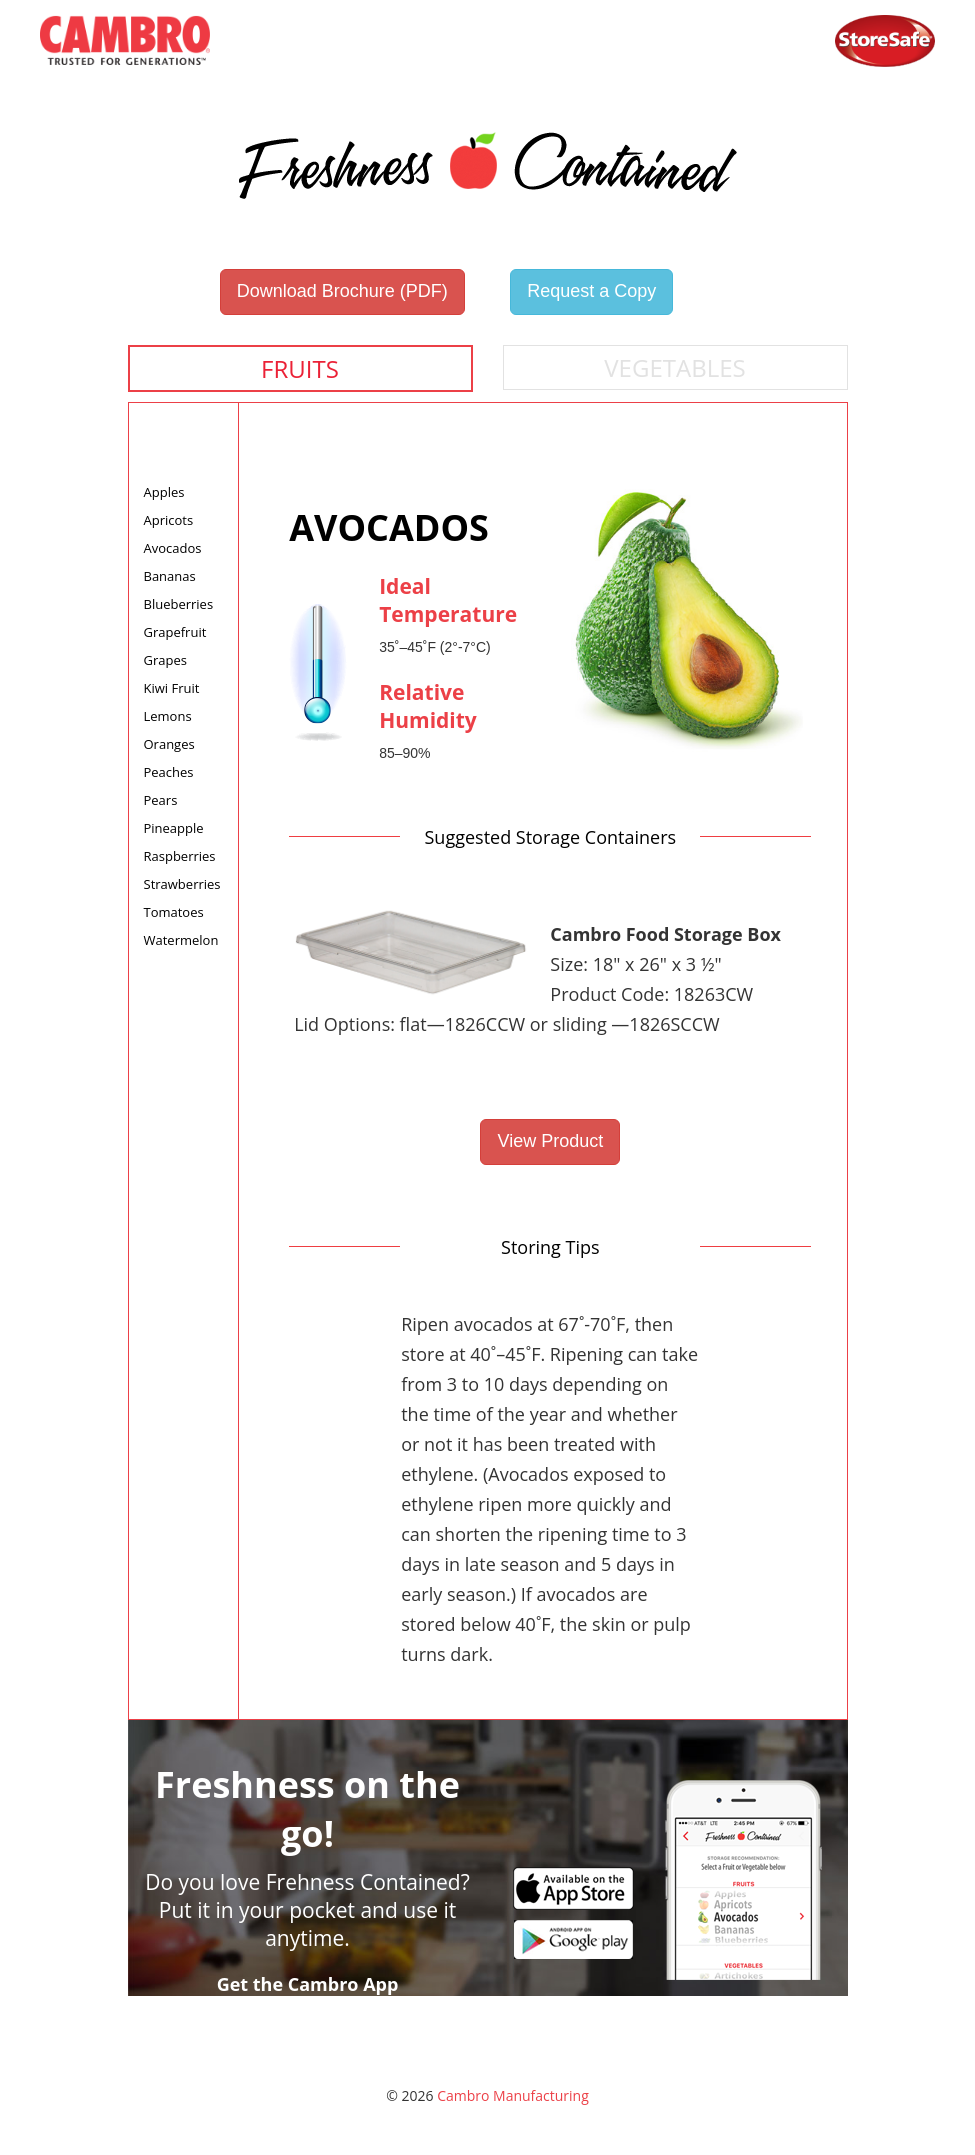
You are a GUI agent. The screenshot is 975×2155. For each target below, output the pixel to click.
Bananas (170, 576)
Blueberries (179, 604)
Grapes (165, 660)
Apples (164, 492)
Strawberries (182, 884)
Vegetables (674, 367)
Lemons (168, 716)
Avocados (173, 548)
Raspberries (180, 856)
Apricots (169, 520)
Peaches (169, 772)
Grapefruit (175, 632)
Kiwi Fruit (172, 688)
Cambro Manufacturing (513, 2095)
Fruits (300, 368)
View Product (550, 1141)
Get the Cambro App (308, 1984)
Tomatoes (174, 912)
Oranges (169, 744)
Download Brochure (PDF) (342, 291)
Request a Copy (591, 291)
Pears (161, 800)
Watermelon (181, 940)
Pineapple (174, 828)
